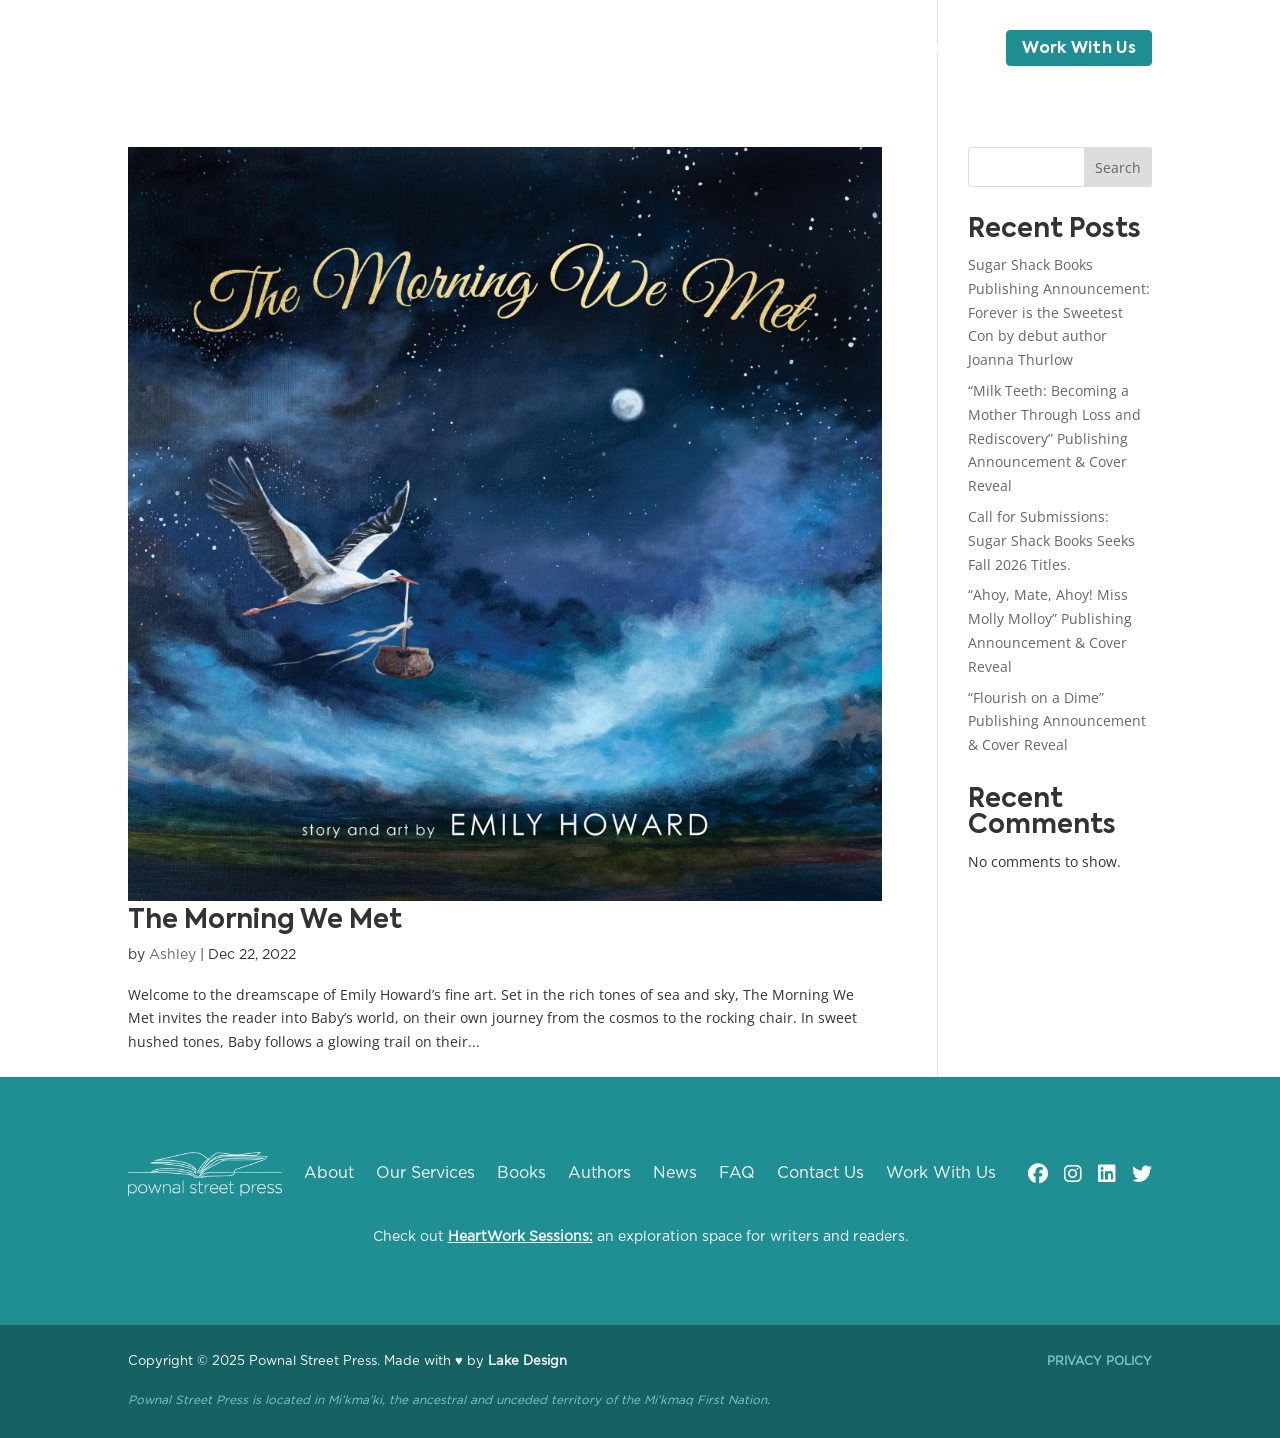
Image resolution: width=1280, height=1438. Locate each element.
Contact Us (929, 49)
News (690, 49)
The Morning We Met (265, 921)
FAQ (820, 49)
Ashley (172, 955)
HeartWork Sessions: (520, 1237)
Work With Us (1079, 49)
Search (1118, 167)
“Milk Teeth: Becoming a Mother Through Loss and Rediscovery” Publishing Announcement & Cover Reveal (1054, 438)
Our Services (415, 49)
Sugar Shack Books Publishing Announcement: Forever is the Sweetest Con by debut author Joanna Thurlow (1059, 312)
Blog (758, 49)
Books (521, 49)
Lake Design (527, 1361)
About (307, 49)
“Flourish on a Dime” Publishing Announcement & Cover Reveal (1057, 721)
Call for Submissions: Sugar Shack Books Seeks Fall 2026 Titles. (1051, 540)
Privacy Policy (1099, 1361)
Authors (607, 49)
